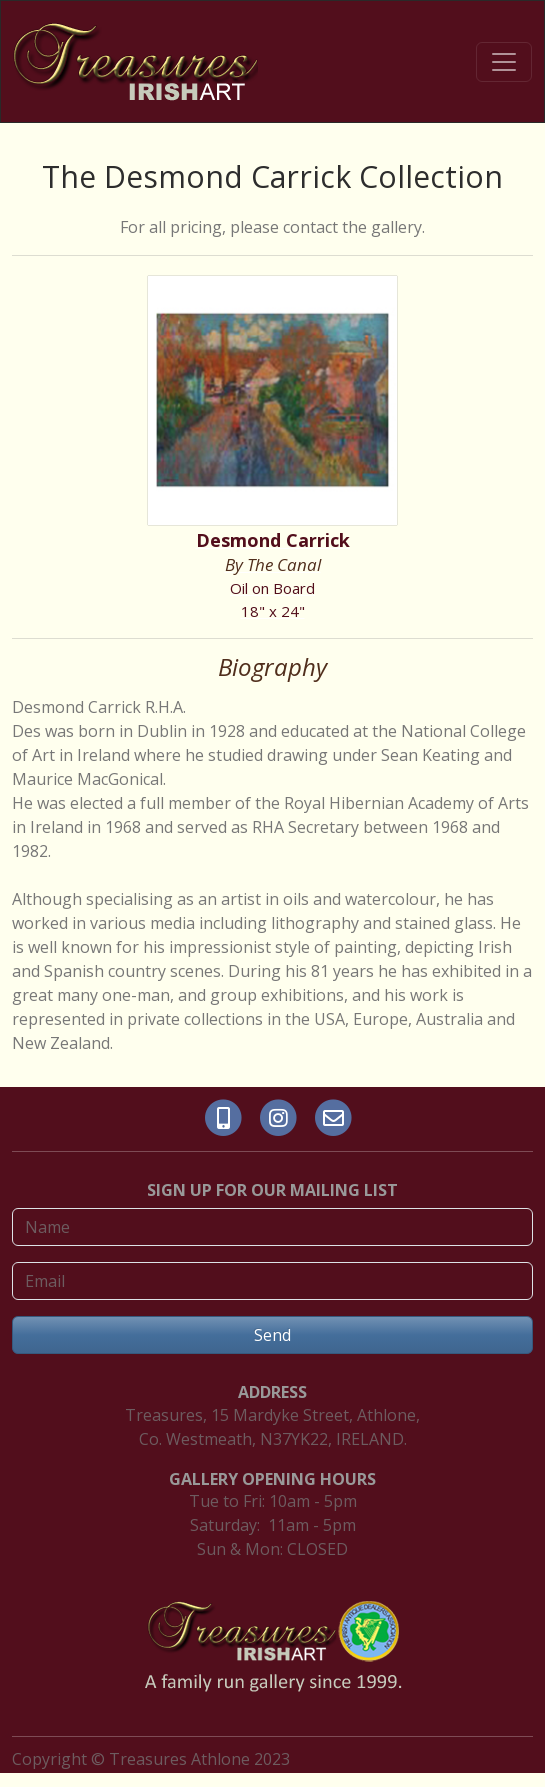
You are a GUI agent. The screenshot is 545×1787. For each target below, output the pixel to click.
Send (272, 1335)
